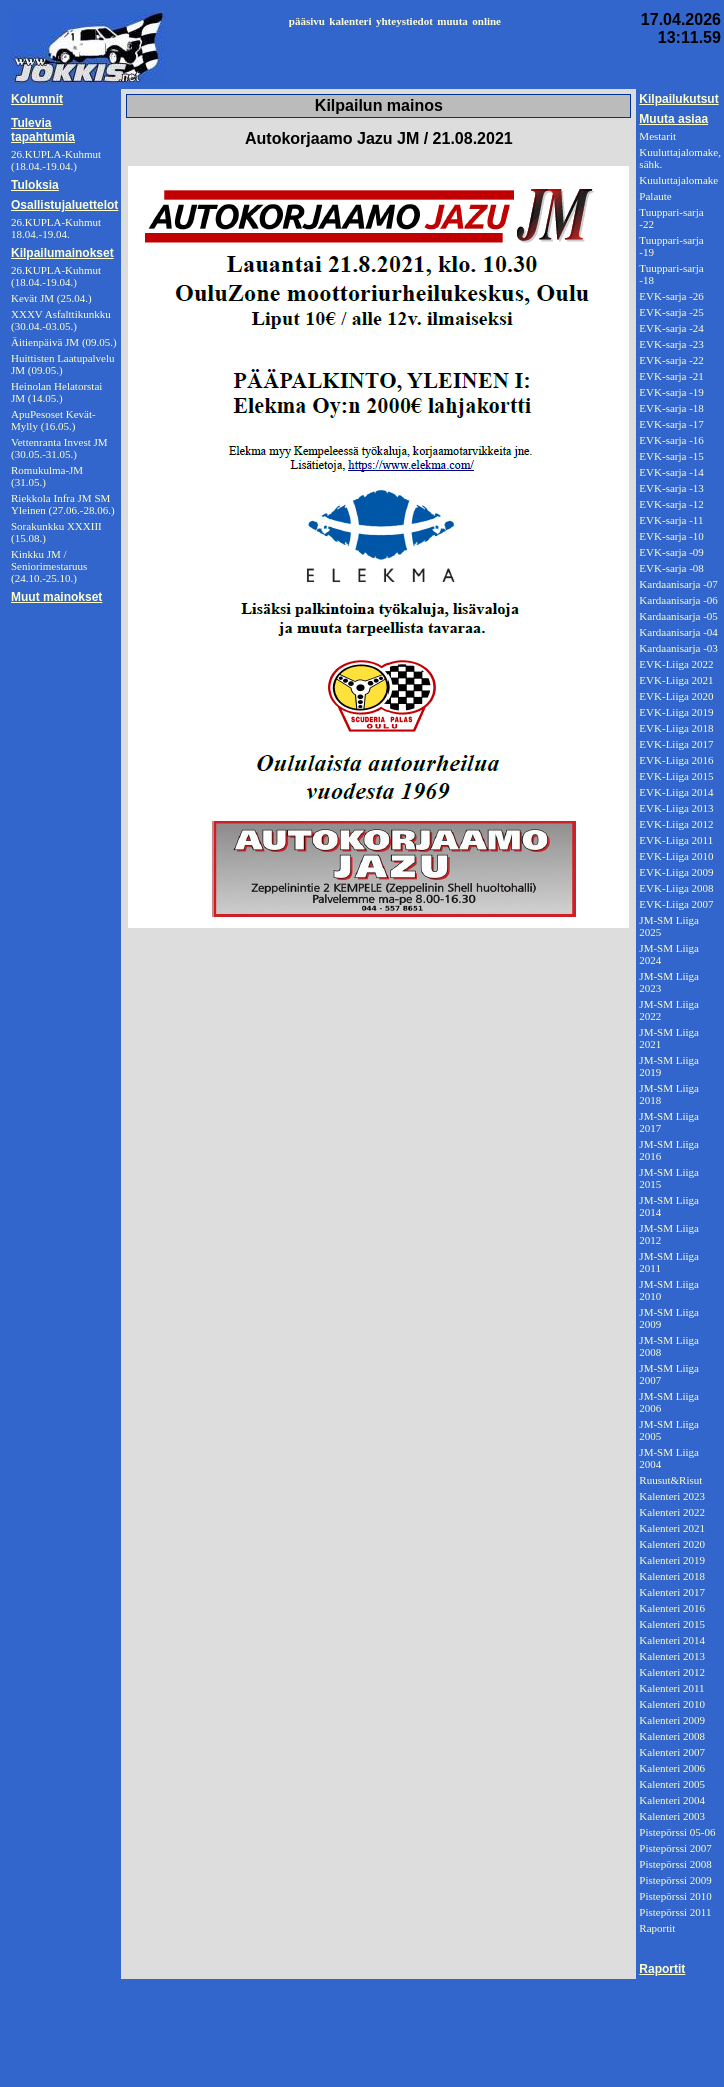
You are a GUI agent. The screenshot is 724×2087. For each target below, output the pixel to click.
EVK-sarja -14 (671, 472)
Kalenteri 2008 (672, 1736)
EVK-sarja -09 (671, 552)
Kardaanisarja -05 (678, 616)
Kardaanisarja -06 (678, 600)
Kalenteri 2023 (672, 1496)
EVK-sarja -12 (671, 504)
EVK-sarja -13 (671, 488)
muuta (452, 21)
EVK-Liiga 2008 (676, 888)
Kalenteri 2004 (672, 1800)
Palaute (655, 196)
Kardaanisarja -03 (678, 648)
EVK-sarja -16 (671, 440)
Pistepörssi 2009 (675, 1880)
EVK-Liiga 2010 (676, 856)
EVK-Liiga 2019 (676, 712)
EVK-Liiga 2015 (676, 776)
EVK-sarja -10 (671, 536)
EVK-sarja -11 (671, 520)
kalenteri (350, 21)
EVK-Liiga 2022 (676, 664)
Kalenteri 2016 (672, 1608)
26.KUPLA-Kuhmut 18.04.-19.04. (56, 228)
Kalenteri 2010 (672, 1704)
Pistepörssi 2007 (675, 1848)
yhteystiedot (404, 21)
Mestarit (657, 136)
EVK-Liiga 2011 (676, 840)
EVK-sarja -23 (671, 344)
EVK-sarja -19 (671, 392)
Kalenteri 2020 (672, 1544)
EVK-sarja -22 (671, 360)
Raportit (657, 1928)
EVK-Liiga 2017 (676, 744)
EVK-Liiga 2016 (676, 760)
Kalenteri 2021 (672, 1528)
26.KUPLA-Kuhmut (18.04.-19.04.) (56, 276)
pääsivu (307, 21)
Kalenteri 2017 (672, 1592)
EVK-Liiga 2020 (676, 696)
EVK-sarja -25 (671, 312)
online (486, 21)
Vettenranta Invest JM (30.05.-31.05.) (59, 448)
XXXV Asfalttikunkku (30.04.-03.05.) (61, 320)
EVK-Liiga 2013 (676, 808)
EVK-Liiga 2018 (676, 728)
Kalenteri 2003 (672, 1816)
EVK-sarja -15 (671, 456)
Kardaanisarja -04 (678, 632)
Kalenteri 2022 (672, 1512)
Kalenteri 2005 (672, 1784)
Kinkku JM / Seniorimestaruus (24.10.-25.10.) (49, 566)
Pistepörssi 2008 (675, 1864)
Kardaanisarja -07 (678, 584)
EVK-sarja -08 (671, 568)
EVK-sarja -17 (671, 424)
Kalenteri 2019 (672, 1560)
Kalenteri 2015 (672, 1624)
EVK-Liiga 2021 (676, 680)
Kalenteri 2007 (672, 1752)
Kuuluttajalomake (678, 180)
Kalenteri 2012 (672, 1672)
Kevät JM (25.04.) (51, 298)
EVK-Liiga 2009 (676, 872)
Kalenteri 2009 (672, 1720)
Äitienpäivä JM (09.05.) (64, 342)
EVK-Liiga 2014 (676, 792)
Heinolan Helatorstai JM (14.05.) (56, 392)
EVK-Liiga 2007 (676, 904)
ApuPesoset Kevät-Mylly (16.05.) (53, 420)
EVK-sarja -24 (671, 328)
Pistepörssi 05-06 (677, 1832)
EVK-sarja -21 (671, 376)
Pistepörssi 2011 (675, 1912)
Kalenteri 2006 (672, 1768)
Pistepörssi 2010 (675, 1896)
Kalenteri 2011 (671, 1688)
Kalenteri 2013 (672, 1656)
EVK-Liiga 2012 (676, 824)
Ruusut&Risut (670, 1480)
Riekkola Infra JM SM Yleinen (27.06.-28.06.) (63, 504)
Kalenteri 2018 (672, 1576)
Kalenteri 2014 (672, 1640)
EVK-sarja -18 (671, 408)
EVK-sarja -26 (671, 296)
